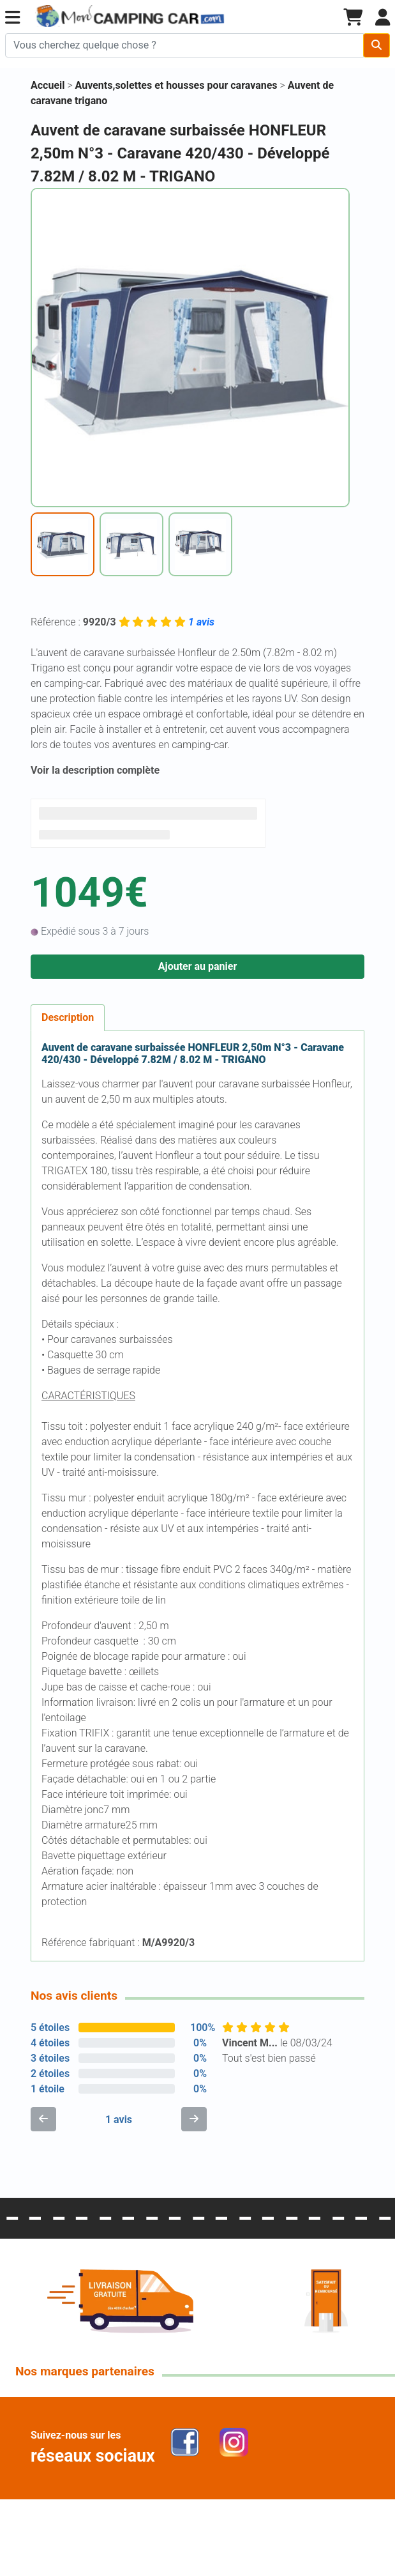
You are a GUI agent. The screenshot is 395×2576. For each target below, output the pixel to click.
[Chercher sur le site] (184, 45)
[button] (12, 18)
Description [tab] (67, 1017)
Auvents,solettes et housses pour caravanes (177, 85)
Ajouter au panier (197, 966)
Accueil (48, 85)
